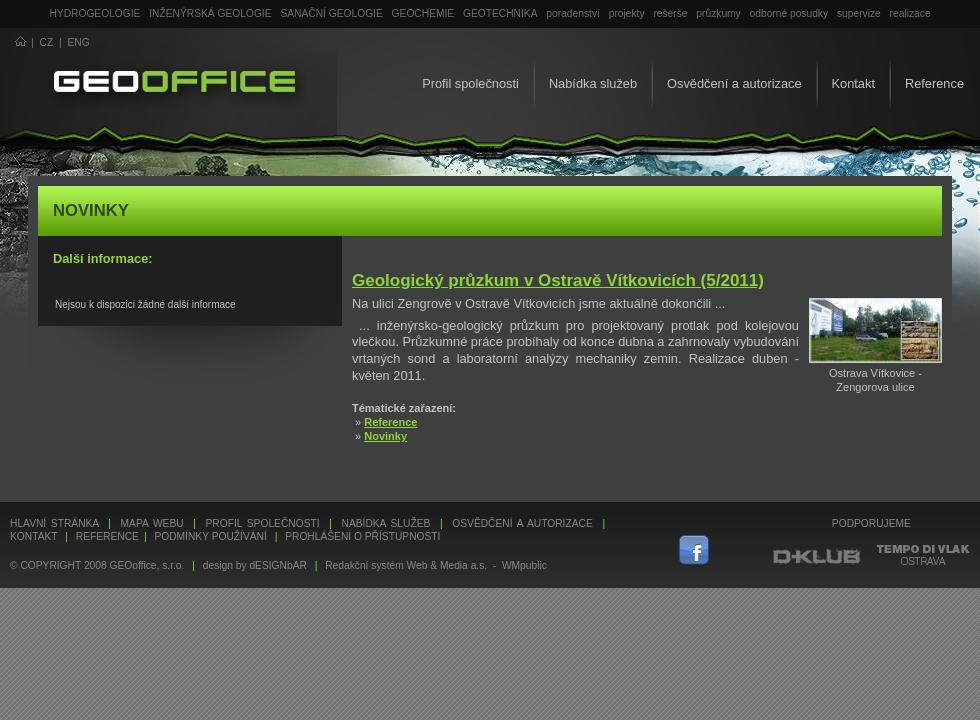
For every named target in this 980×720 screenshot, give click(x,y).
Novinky (385, 436)
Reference (934, 83)
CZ (47, 42)
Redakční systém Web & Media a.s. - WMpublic (436, 565)
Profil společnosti (470, 83)
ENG (79, 42)
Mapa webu (152, 523)
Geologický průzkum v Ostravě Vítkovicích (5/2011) (558, 280)
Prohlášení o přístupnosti (362, 536)
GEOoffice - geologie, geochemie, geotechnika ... (174, 84)
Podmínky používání (210, 536)
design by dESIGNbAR (255, 565)
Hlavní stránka (54, 523)
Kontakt (853, 83)
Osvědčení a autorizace (734, 83)
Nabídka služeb (593, 83)
